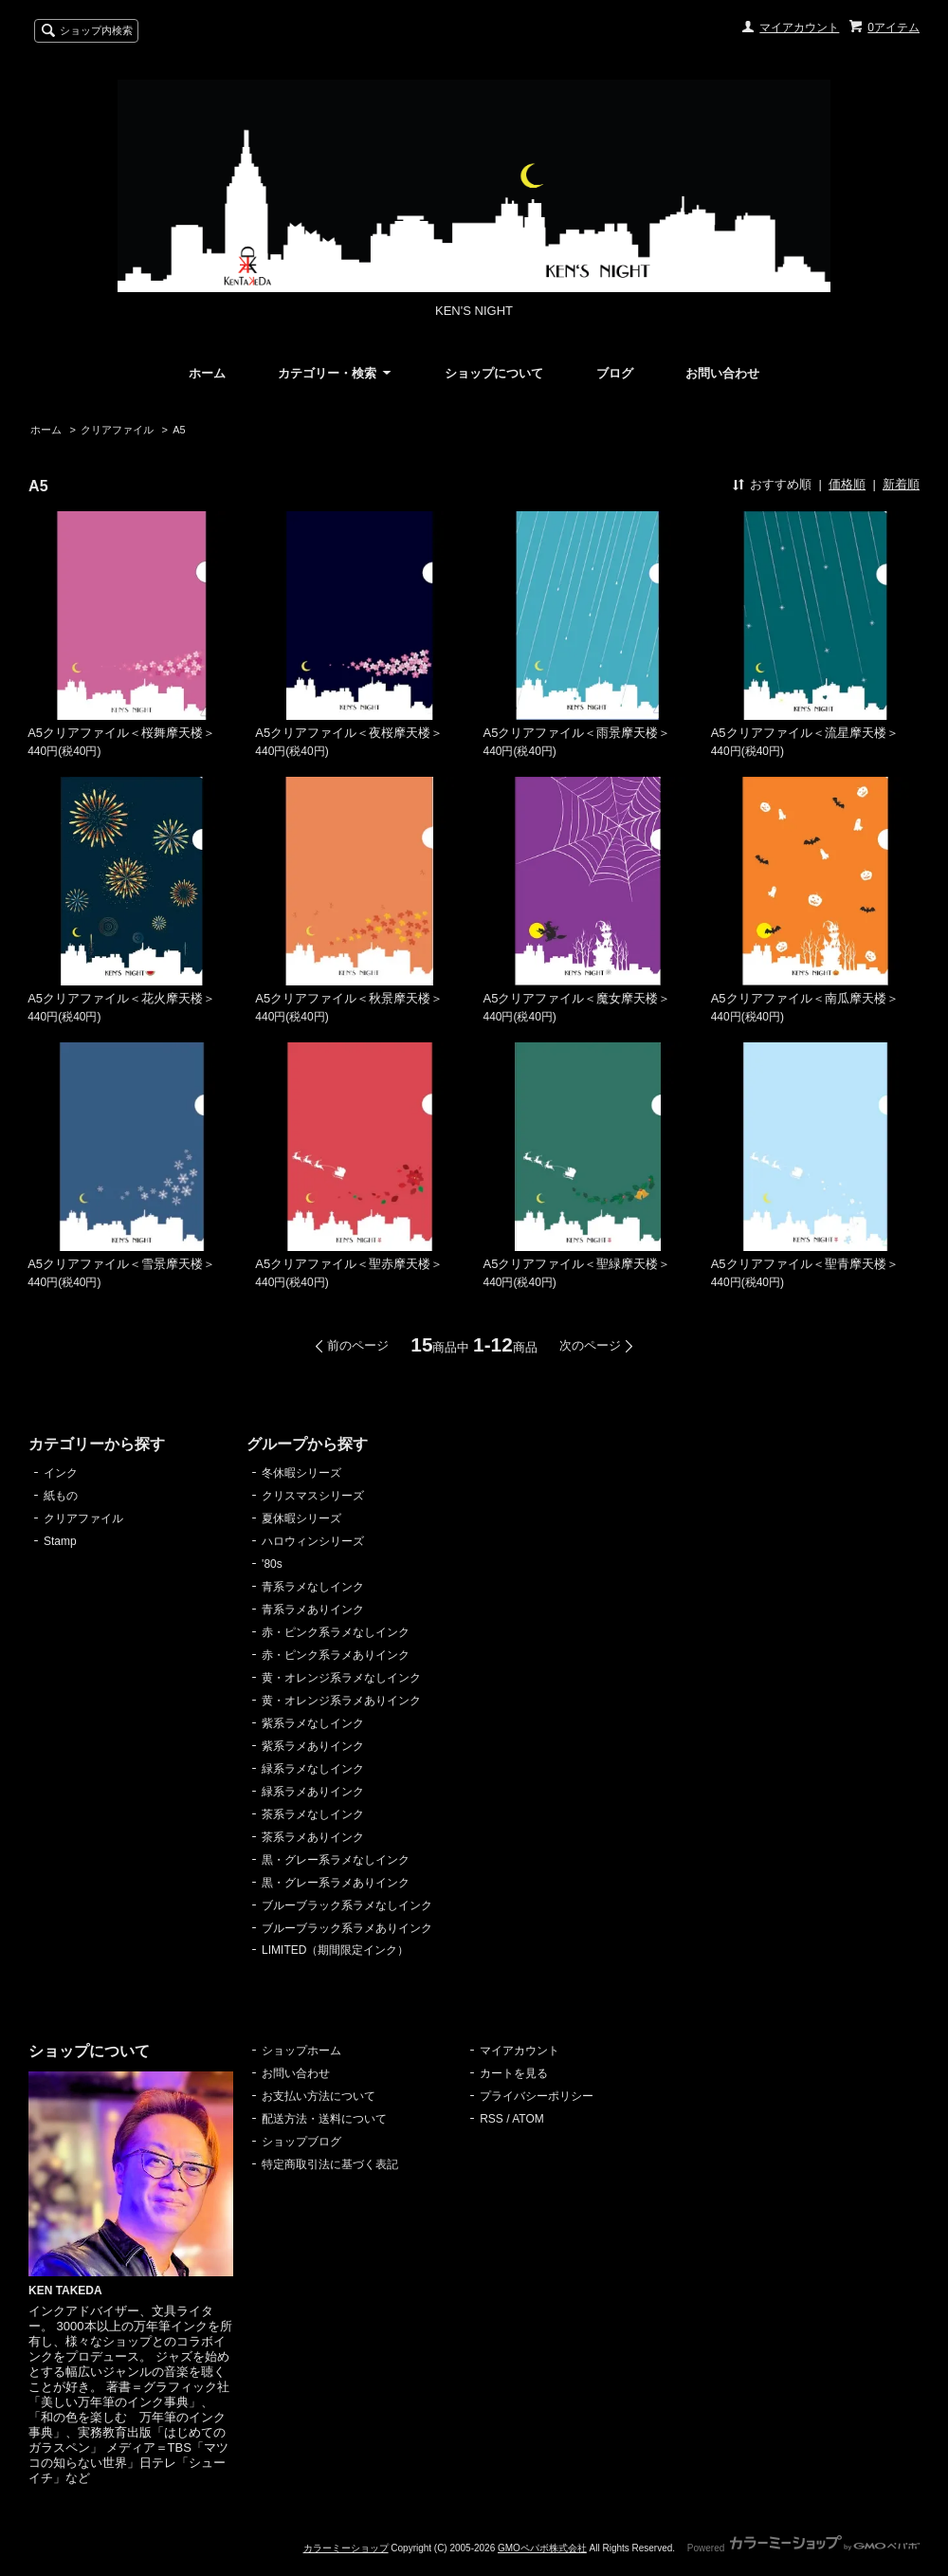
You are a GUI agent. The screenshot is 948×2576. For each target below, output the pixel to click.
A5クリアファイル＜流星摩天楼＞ (805, 733)
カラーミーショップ (346, 2548)
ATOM (528, 2118)
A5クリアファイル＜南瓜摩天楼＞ (805, 998)
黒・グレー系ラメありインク (336, 1882)
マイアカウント (799, 27)
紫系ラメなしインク (313, 1723)
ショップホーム (301, 2050)
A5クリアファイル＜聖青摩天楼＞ (805, 1264)
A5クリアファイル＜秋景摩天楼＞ (349, 998)
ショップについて (494, 373)
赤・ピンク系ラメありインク (336, 1655)
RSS (491, 2118)
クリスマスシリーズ (313, 1495)
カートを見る (514, 2073)
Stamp (60, 1541)
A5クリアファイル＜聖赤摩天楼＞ (349, 1264)
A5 (179, 429)
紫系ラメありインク (313, 1746)
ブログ (614, 373)
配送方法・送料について (324, 2118)
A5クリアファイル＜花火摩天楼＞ (121, 998)
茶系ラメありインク (313, 1837)
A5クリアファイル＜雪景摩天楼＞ (121, 1264)
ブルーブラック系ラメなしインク (347, 1905)
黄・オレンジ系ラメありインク (341, 1700)
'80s (272, 1564)
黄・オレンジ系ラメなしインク (341, 1677)
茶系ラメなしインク (313, 1814)
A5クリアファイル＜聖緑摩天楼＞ (577, 1264)
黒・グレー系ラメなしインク (336, 1860)
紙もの (61, 1495)
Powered (803, 2548)
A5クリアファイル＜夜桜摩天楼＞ (349, 733)
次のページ (590, 1345)
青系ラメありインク (313, 1609)
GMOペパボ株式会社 (542, 2548)
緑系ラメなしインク (313, 1769)
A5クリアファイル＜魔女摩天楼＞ (577, 998)
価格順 (847, 484)
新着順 (901, 484)
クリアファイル (117, 429)
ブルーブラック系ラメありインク (347, 1928)
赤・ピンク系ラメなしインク (336, 1632)
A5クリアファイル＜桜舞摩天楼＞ (121, 733)
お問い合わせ (722, 373)
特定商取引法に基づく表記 (330, 2164)
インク (61, 1473)
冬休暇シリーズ (301, 1473)
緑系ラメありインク (313, 1791)
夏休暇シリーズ (301, 1518)
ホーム (207, 373)
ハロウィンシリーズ (313, 1541)
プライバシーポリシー (536, 2096)
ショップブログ (301, 2141)
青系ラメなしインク (313, 1586)
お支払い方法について (318, 2096)
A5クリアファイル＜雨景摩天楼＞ (577, 733)
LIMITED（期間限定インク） (335, 1950)
